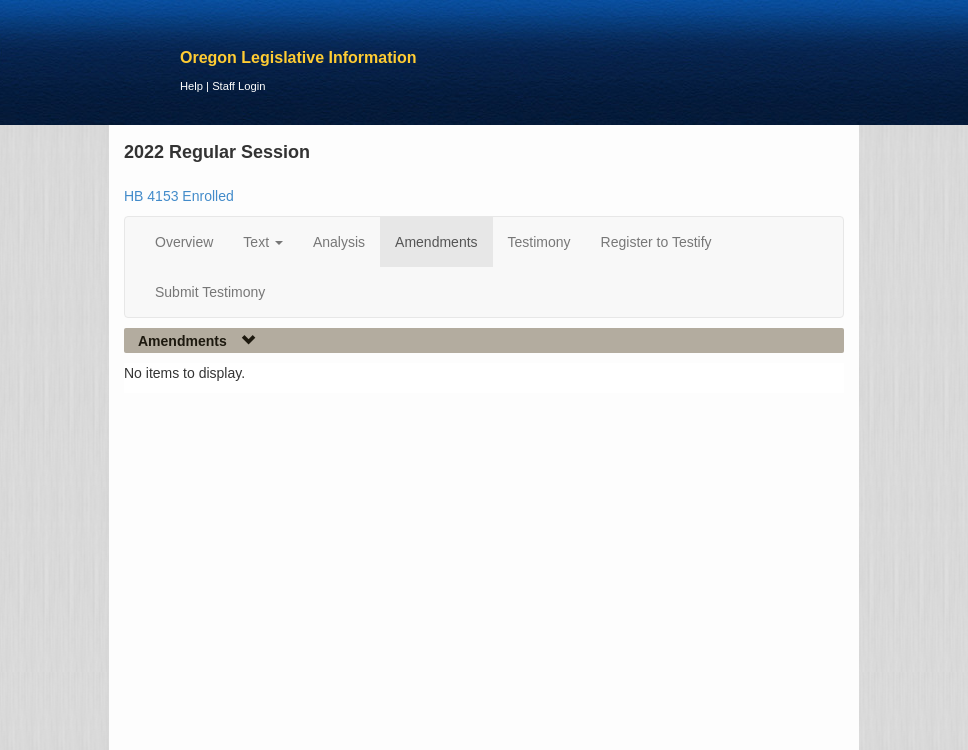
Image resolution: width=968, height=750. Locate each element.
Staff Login (238, 86)
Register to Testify (656, 242)
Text (263, 242)
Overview (184, 242)
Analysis (339, 242)
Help (191, 86)
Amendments (436, 242)
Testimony (539, 242)
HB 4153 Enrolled (179, 196)
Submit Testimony (210, 292)
